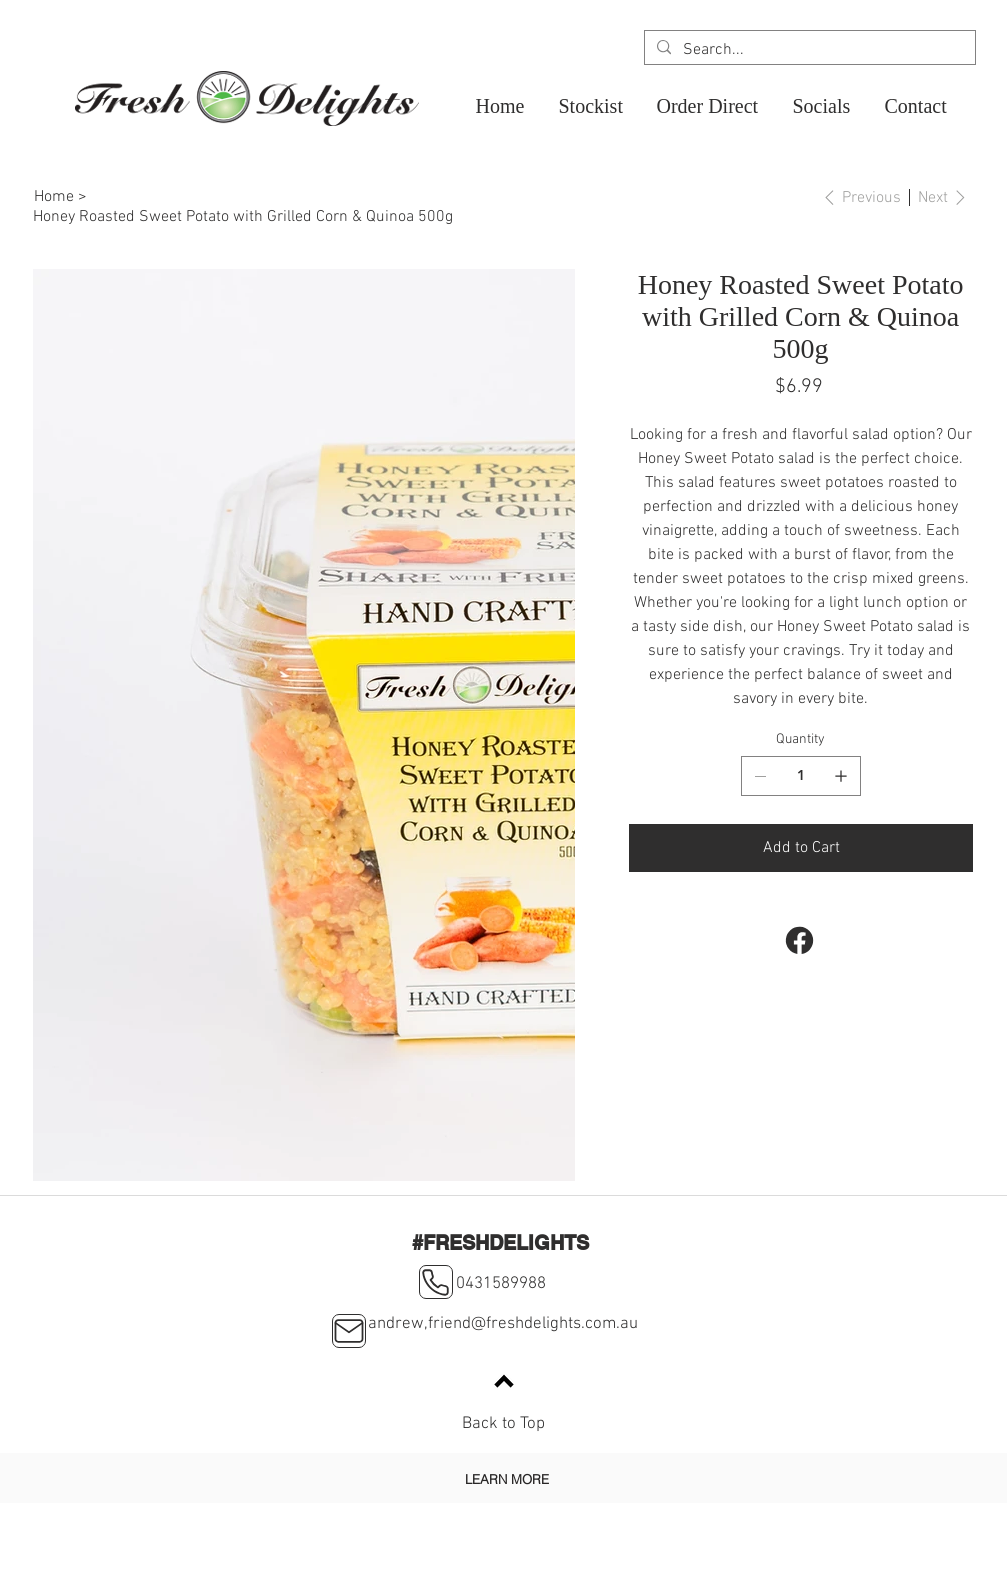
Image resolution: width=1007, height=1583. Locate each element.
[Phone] (436, 1282)
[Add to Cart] (801, 848)
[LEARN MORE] (507, 1478)
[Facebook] (798, 940)
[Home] (54, 197)
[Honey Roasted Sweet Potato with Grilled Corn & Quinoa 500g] (243, 217)
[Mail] (349, 1331)
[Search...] (808, 50)
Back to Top (503, 1424)
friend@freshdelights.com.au (533, 1324)
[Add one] (841, 776)
